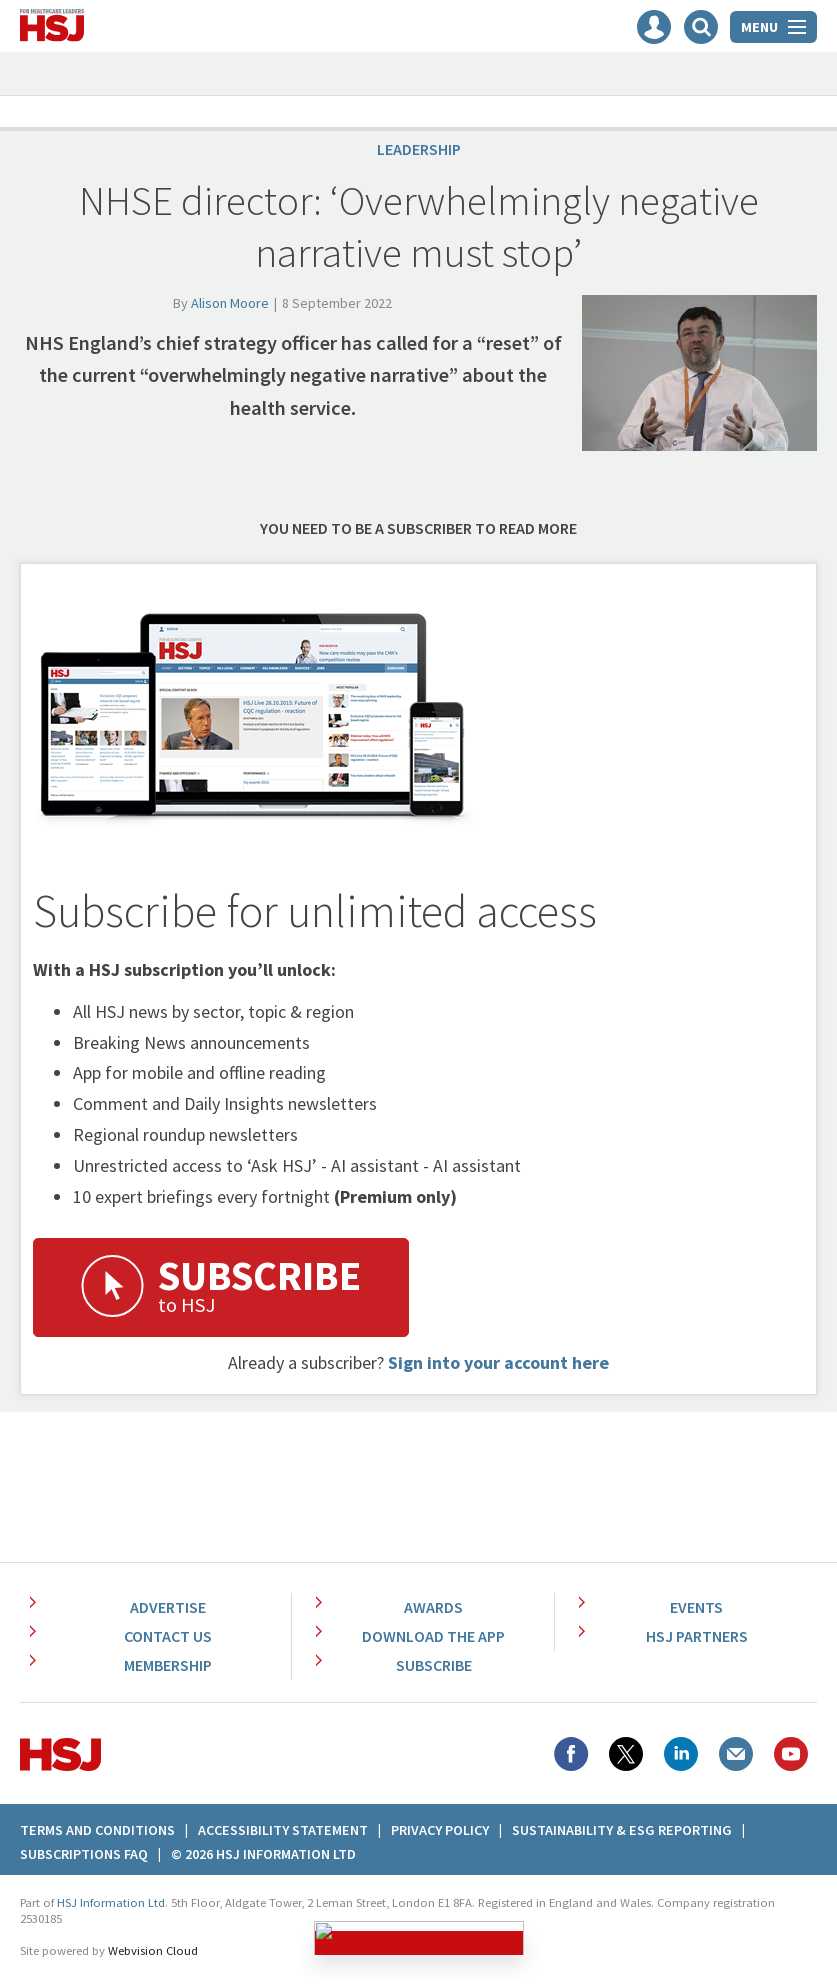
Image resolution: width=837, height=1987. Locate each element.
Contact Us (168, 1636)
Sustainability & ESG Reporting (622, 1830)
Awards (433, 1607)
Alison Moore (230, 303)
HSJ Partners (697, 1636)
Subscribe (434, 1665)
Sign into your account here (498, 1362)
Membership (168, 1665)
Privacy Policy (440, 1830)
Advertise (168, 1607)
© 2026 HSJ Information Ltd (263, 1854)
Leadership (419, 149)
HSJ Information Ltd (111, 1902)
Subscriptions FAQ (84, 1854)
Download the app (433, 1636)
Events (696, 1607)
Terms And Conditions (97, 1830)
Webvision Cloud (153, 1950)
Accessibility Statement (283, 1830)
